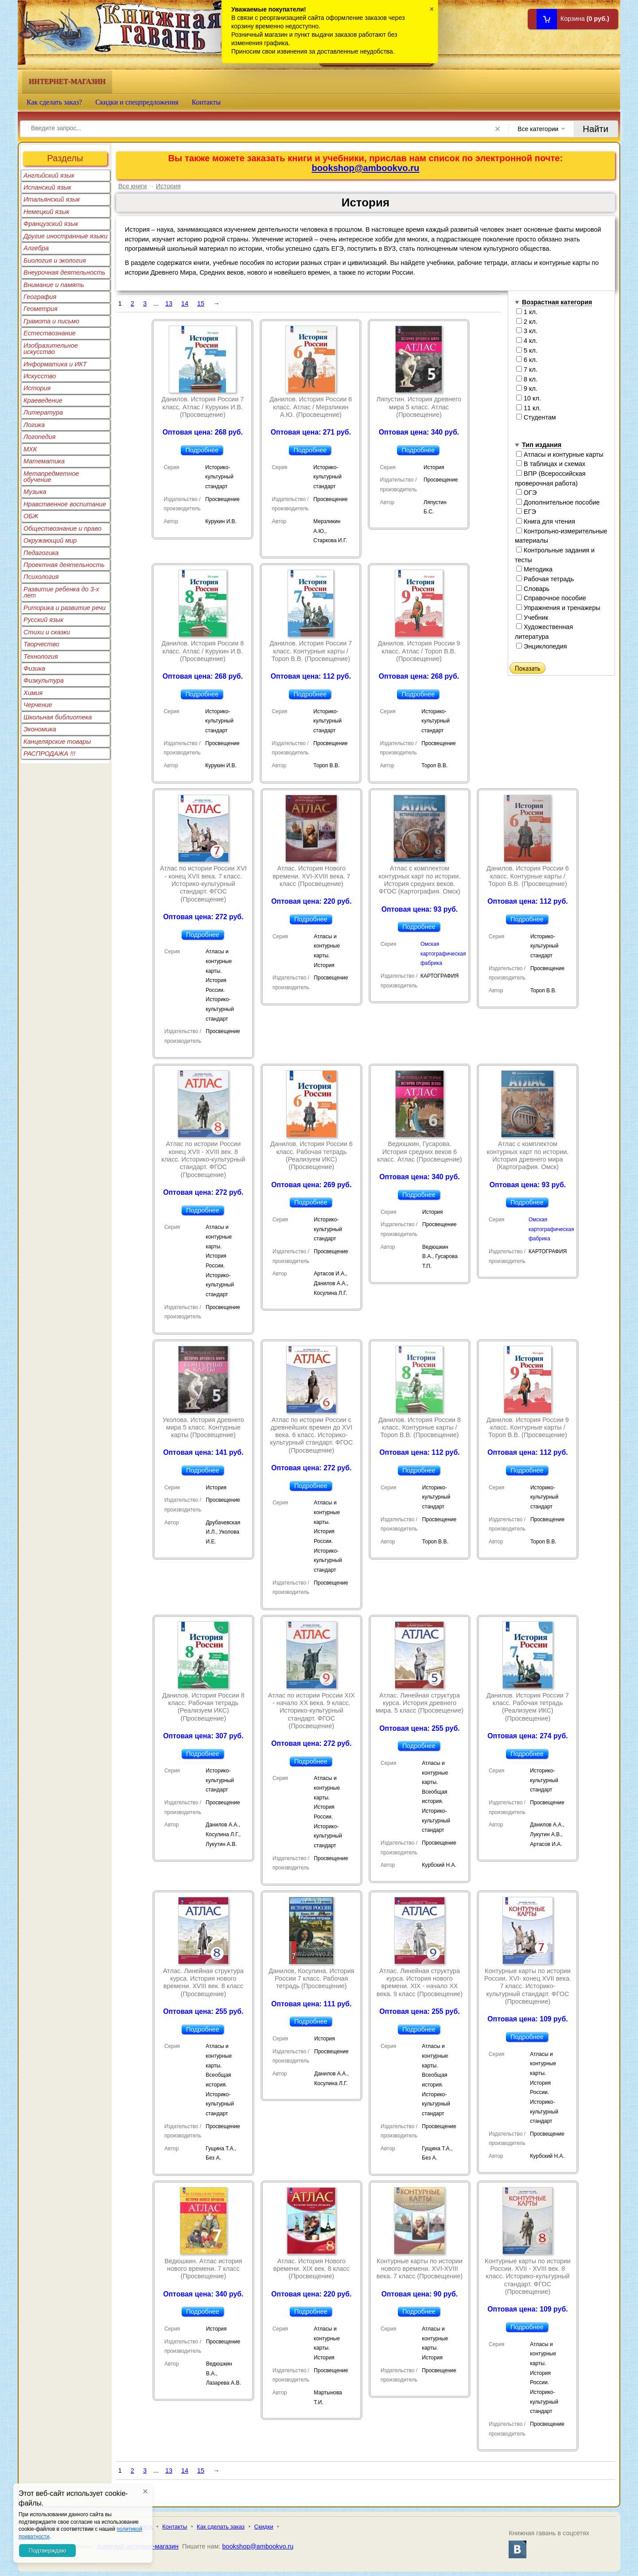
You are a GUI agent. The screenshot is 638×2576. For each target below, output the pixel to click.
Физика (34, 668)
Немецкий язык (46, 211)
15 (200, 303)
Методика (534, 569)
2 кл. (526, 321)
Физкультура (43, 680)
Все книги (132, 186)
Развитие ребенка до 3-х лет (61, 592)
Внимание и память (53, 284)
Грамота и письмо (51, 321)
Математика (44, 461)
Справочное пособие (551, 598)
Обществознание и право (62, 528)
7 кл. (526, 369)
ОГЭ (526, 492)
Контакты (206, 102)
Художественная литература (544, 631)
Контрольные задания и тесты (555, 555)
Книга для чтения (545, 521)
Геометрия (40, 308)
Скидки (263, 2526)
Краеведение (42, 400)
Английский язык (48, 175)
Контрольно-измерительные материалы (561, 536)
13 (168, 303)
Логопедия (39, 436)
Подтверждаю (47, 2550)
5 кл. (526, 350)
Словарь (532, 588)
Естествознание (49, 333)
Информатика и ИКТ (55, 364)
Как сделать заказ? (54, 102)
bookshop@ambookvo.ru (365, 168)
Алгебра (36, 248)
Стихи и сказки (46, 632)
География (39, 296)
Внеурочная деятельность (64, 272)
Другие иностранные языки (65, 236)
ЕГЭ (526, 511)
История (37, 388)
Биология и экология (54, 260)
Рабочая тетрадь (545, 579)
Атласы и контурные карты (559, 454)
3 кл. (526, 330)
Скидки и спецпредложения (137, 102)
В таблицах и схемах (550, 463)
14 (184, 303)
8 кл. (526, 379)
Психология (41, 576)
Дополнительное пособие (558, 502)
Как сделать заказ (221, 2526)
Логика (34, 424)
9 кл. (526, 388)
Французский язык (50, 223)
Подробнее (201, 450)
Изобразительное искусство (50, 348)
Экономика (39, 729)
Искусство (39, 376)
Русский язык (43, 619)
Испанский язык (47, 187)
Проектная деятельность (64, 564)
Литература (43, 412)
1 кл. (526, 311)
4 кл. (526, 340)
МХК (30, 449)
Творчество (41, 644)
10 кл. (528, 398)
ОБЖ (31, 516)
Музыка (35, 491)
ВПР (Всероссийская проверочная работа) (550, 478)
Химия (33, 692)
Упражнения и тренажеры (558, 607)
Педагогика (40, 552)
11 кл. (528, 408)
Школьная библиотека (57, 717)
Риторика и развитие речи (64, 607)
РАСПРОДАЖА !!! (49, 753)
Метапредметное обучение (51, 476)
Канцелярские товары (57, 741)
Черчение (37, 704)
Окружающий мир (50, 540)
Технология (40, 656)
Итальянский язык (51, 199)
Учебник (532, 617)
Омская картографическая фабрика (443, 953)
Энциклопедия (541, 646)
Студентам (536, 417)
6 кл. (526, 359)
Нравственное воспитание (64, 504)
